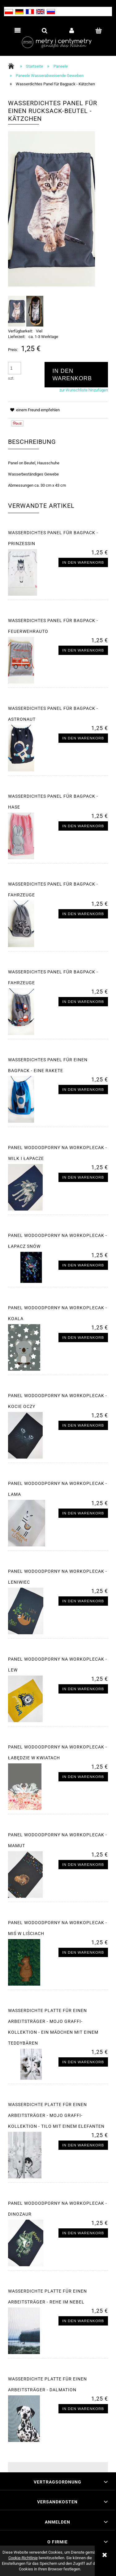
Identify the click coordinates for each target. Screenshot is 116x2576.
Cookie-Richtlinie (23, 2558)
